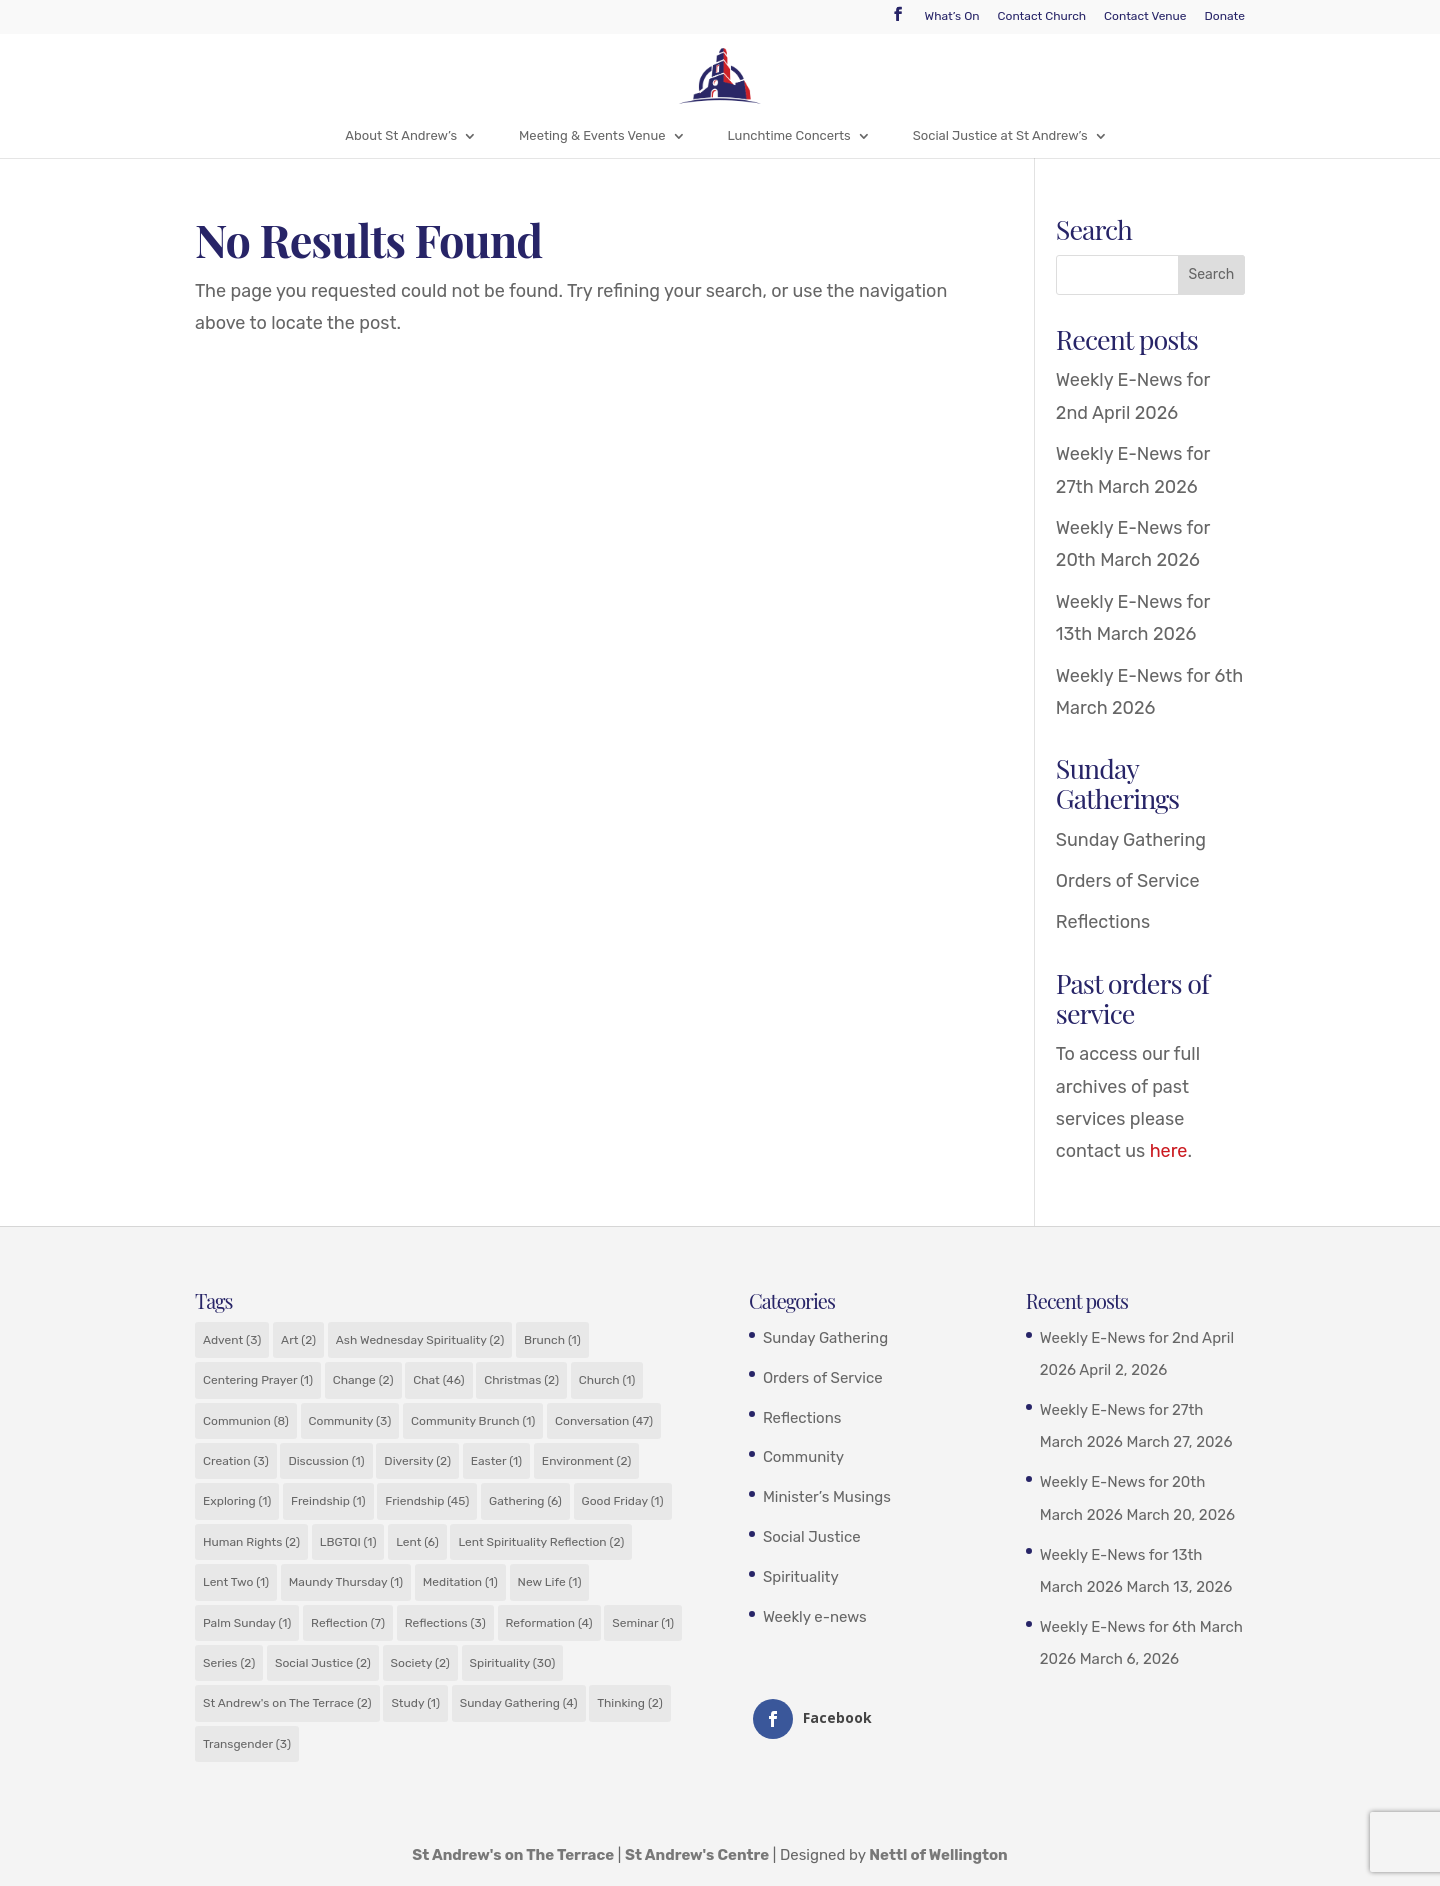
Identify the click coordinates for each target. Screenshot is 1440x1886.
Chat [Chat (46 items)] (438, 1380)
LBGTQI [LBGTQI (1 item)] (348, 1542)
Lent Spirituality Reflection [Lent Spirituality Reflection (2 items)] (541, 1542)
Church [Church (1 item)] (607, 1380)
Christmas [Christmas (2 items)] (521, 1380)
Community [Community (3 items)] (350, 1421)
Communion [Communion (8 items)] (246, 1421)
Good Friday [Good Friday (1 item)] (623, 1501)
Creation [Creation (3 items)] (236, 1461)
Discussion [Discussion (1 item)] (326, 1461)
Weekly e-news (815, 1617)
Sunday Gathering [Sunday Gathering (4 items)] (519, 1703)
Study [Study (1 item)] (415, 1703)
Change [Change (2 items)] (363, 1380)
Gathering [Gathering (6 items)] (525, 1501)
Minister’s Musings (827, 1497)
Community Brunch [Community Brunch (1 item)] (473, 1421)
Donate (1225, 16)
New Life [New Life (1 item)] (550, 1582)
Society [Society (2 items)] (420, 1663)
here (1169, 1151)
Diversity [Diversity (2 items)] (417, 1461)
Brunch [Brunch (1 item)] (552, 1340)
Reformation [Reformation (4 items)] (549, 1623)
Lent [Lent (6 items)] (417, 1542)
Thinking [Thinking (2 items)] (629, 1703)
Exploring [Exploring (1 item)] (237, 1501)
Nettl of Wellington (938, 1855)
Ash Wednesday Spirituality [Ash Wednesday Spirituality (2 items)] (420, 1340)
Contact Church (1042, 16)
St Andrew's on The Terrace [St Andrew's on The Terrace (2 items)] (287, 1703)
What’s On (952, 16)
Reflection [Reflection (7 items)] (348, 1623)
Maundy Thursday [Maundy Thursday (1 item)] (346, 1582)
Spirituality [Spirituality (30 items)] (513, 1663)
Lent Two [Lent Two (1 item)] (236, 1582)
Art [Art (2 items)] (298, 1340)
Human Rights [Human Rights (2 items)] (251, 1542)
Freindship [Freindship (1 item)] (328, 1501)
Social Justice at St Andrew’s (1000, 135)
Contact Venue (1145, 16)
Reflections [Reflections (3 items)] (445, 1623)
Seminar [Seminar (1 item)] (643, 1623)
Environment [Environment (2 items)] (587, 1461)
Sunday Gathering (1131, 840)
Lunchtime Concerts (789, 135)
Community (803, 1457)
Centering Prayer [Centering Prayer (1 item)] (258, 1380)
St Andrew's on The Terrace (513, 1855)
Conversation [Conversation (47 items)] (604, 1421)
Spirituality (801, 1577)
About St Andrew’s (401, 135)
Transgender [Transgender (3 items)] (247, 1744)
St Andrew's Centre (697, 1855)
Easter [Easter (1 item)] (497, 1461)
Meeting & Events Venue (592, 135)
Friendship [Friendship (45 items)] (427, 1501)
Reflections (1103, 922)
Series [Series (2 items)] (229, 1663)
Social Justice (812, 1537)
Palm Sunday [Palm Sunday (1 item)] (247, 1623)
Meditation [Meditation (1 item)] (460, 1582)
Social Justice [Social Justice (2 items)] (323, 1663)
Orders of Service (1128, 881)
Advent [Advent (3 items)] (232, 1340)
